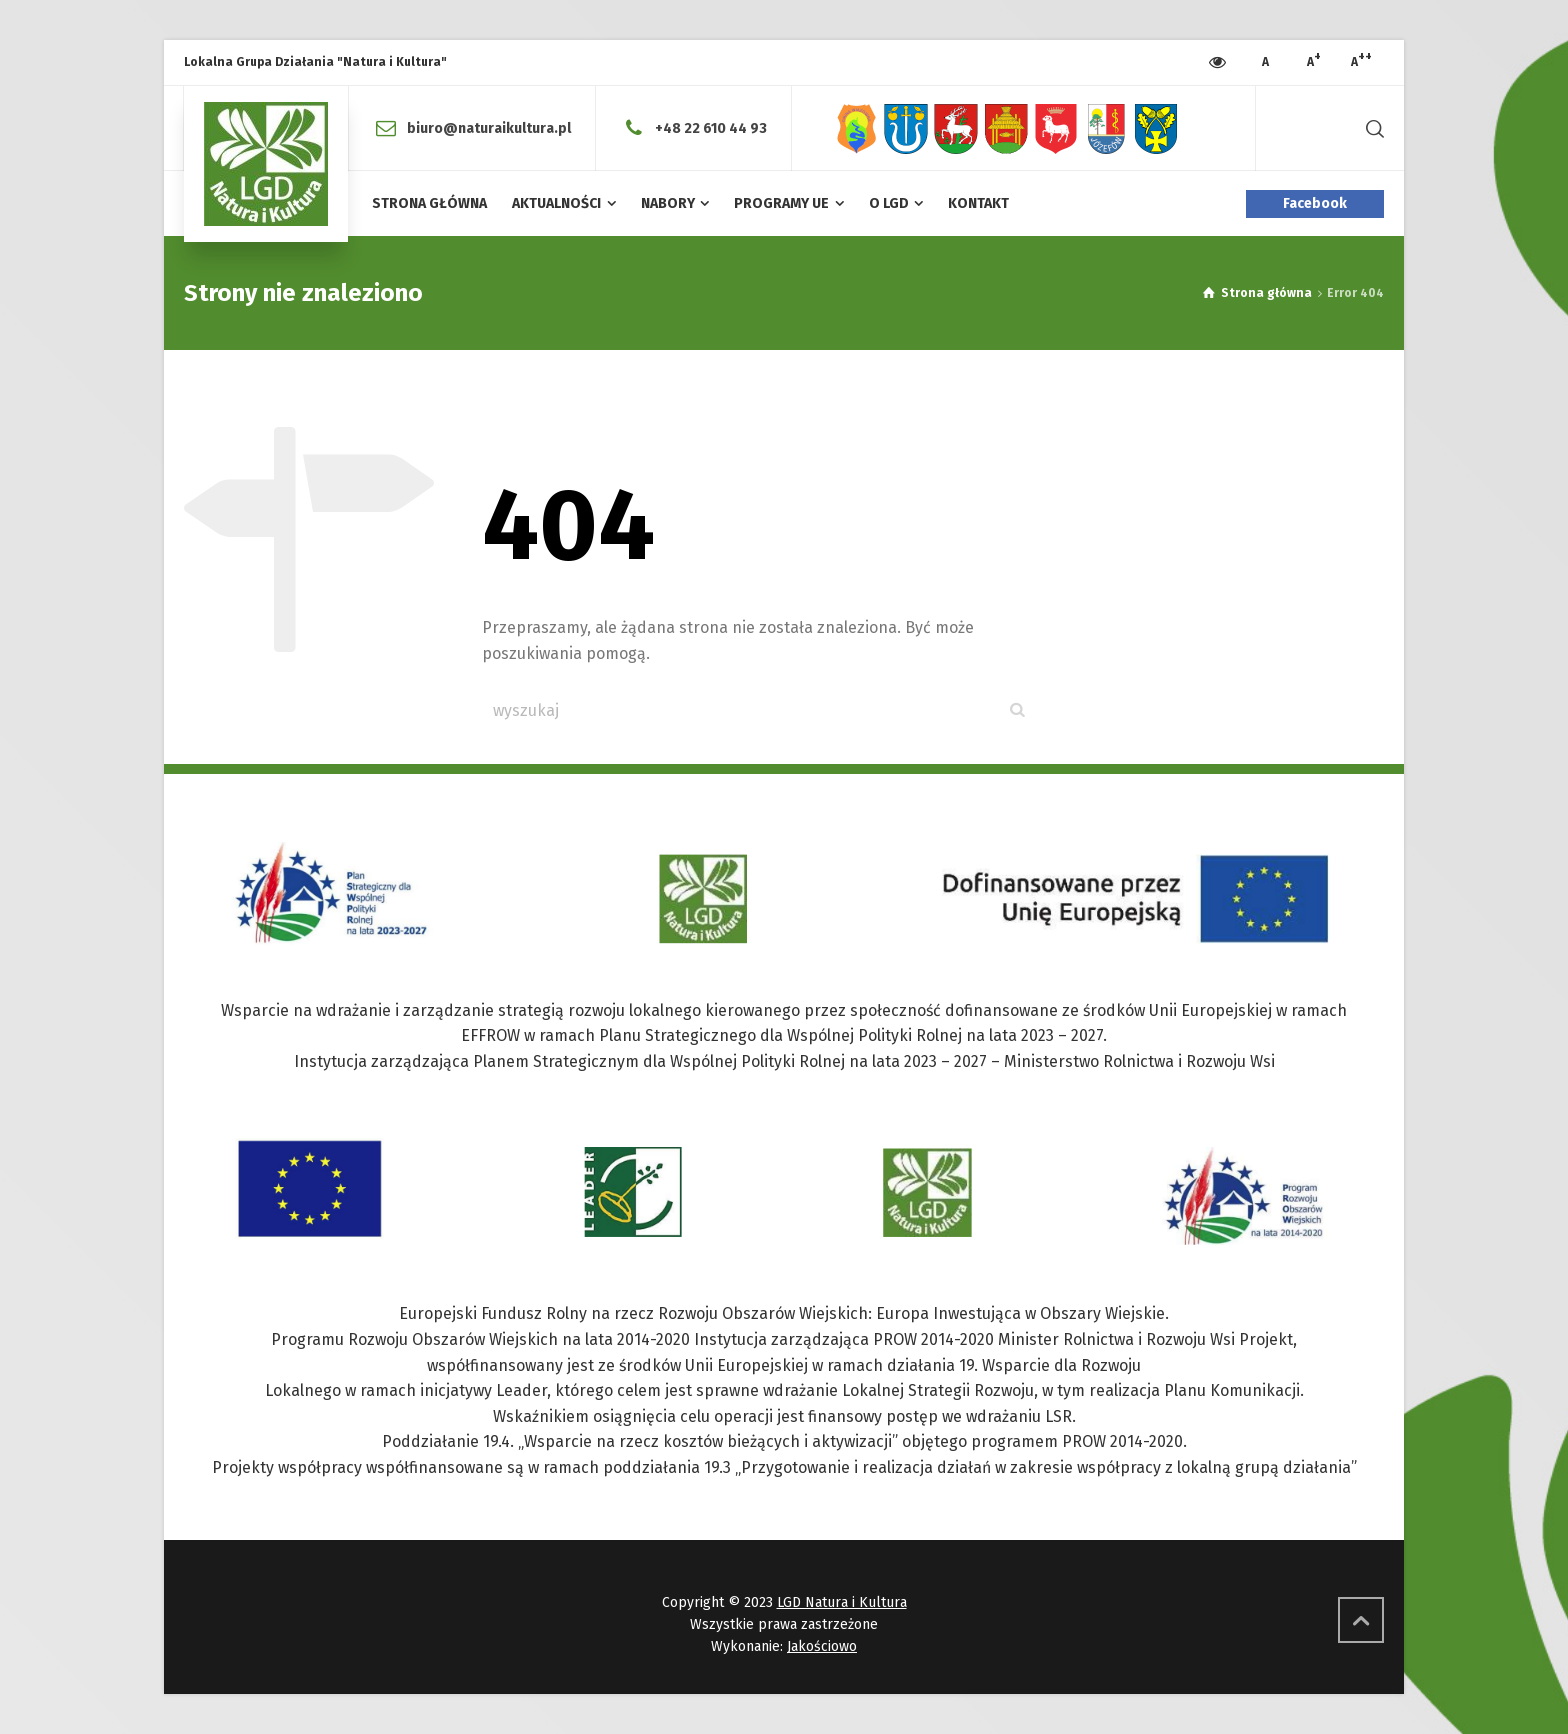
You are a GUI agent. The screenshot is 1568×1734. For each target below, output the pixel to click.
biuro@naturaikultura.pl (489, 127)
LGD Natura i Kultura (842, 1602)
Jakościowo (822, 1646)
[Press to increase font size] (1265, 63)
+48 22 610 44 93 (711, 127)
